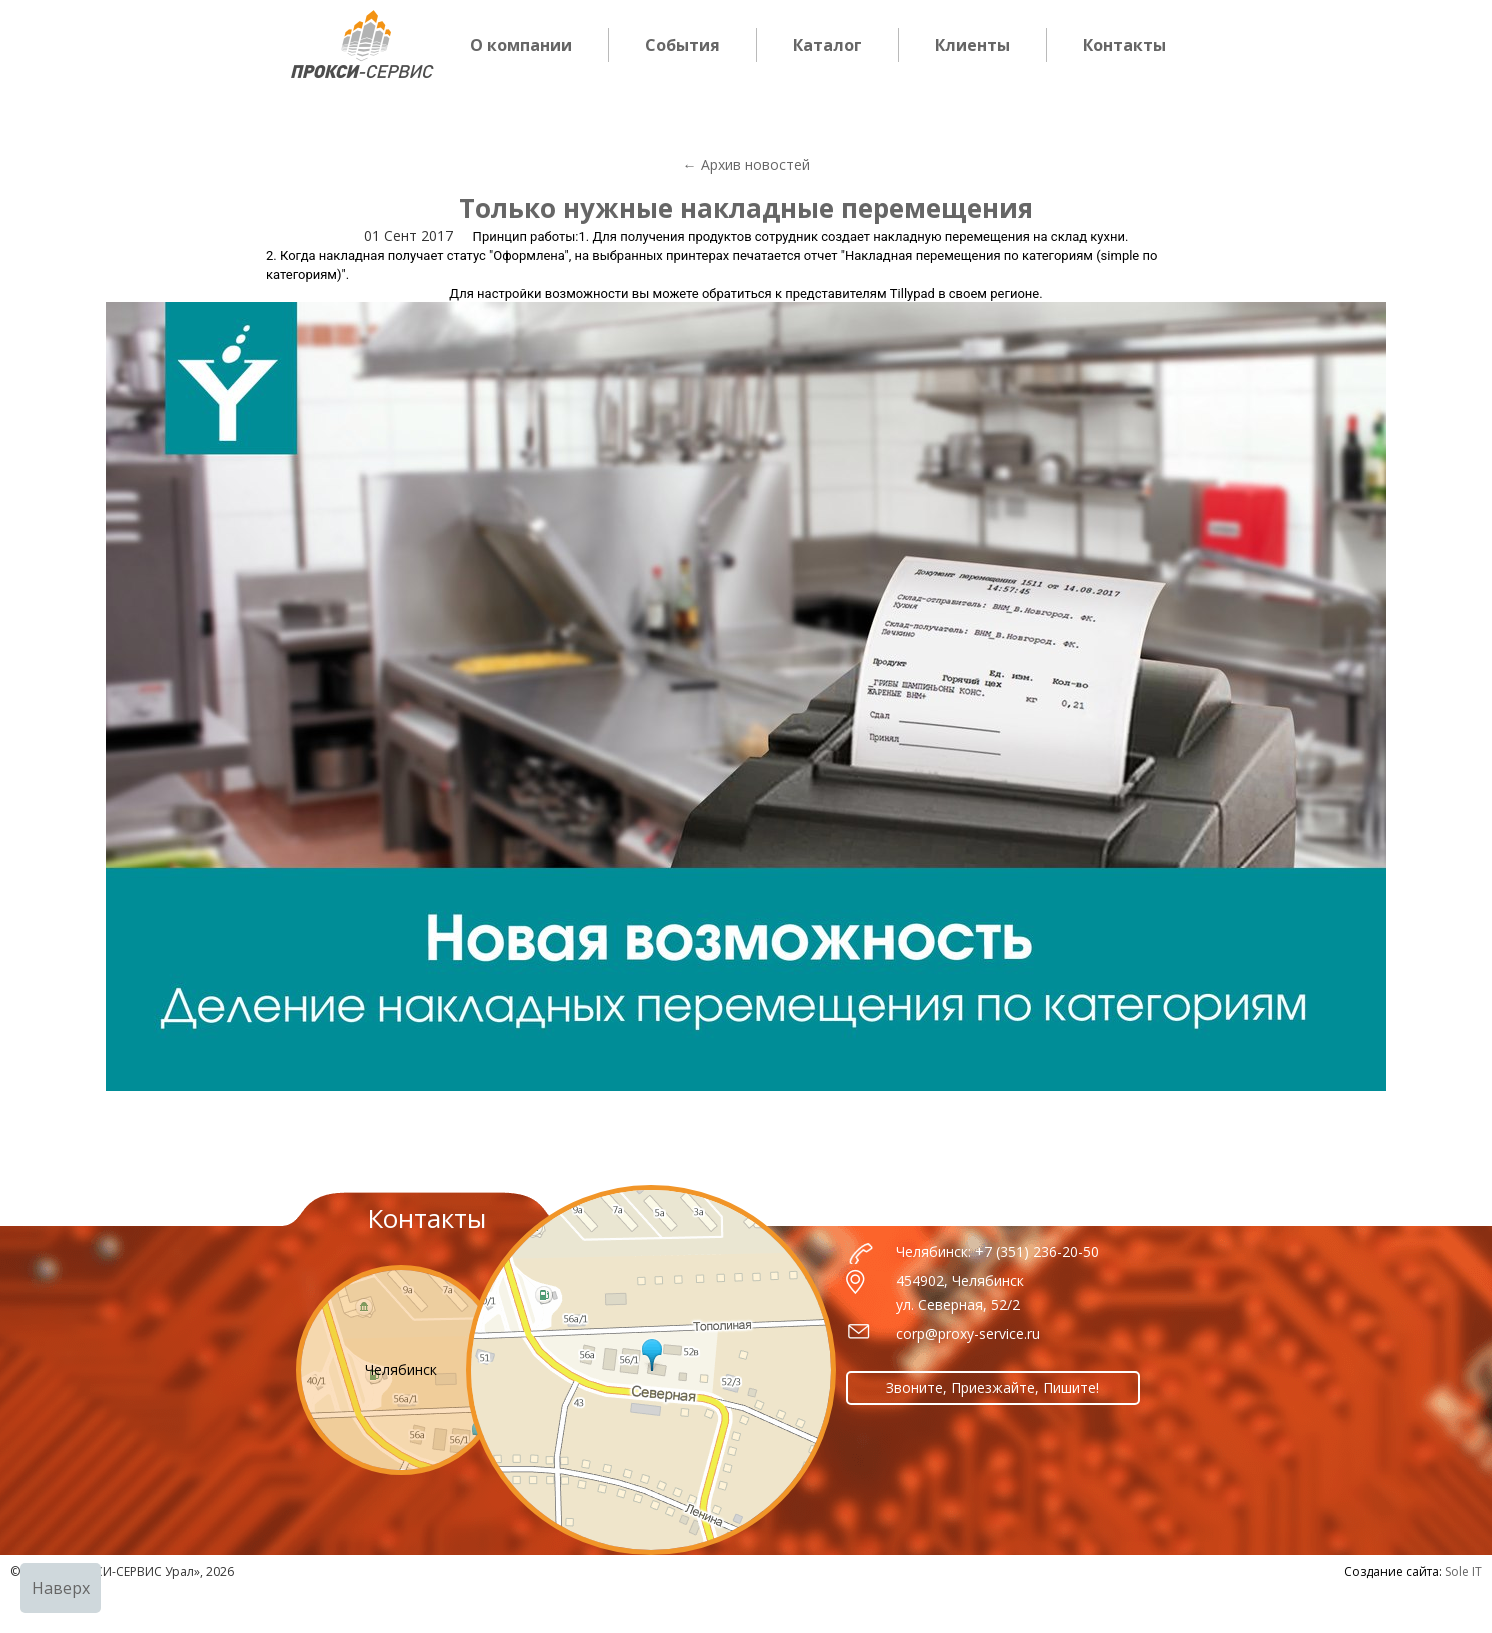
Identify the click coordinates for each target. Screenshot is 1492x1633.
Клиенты (972, 45)
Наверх (61, 1588)
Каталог (827, 45)
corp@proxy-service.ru (968, 1333)
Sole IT (1463, 1571)
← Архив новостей (746, 164)
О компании (521, 45)
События (682, 45)
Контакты (1124, 45)
